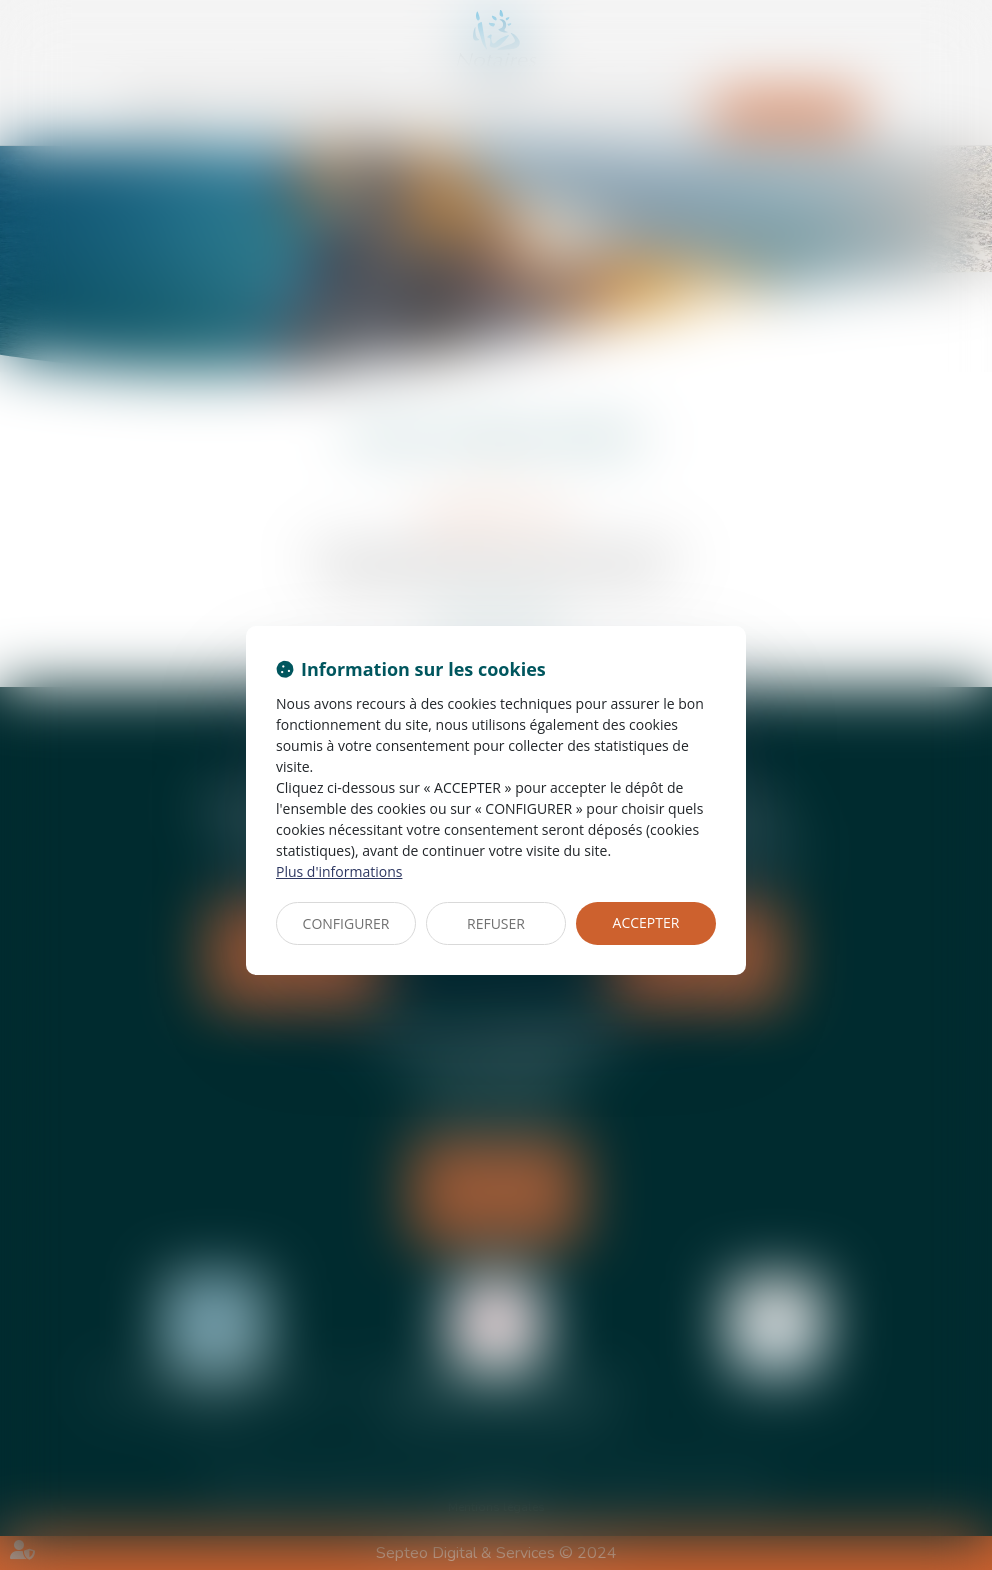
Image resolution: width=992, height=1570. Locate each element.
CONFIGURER (346, 923)
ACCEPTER (646, 922)
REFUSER (496, 923)
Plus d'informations (339, 871)
